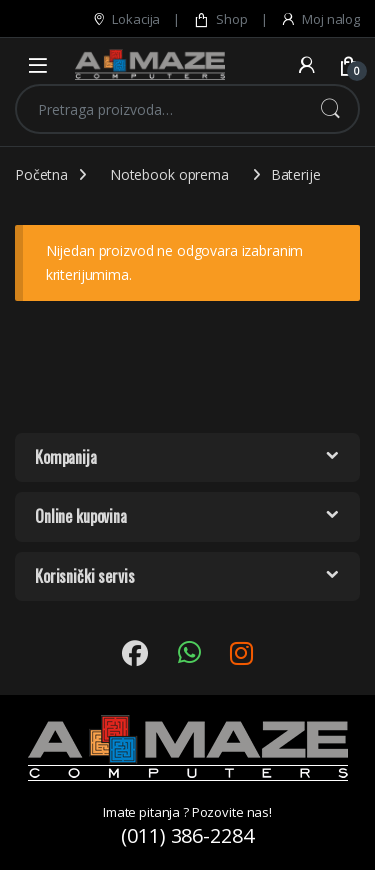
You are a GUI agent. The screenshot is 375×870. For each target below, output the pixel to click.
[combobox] (159, 109)
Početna (41, 174)
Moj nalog (320, 19)
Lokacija (126, 19)
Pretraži (330, 109)
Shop (220, 19)
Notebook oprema (169, 174)
